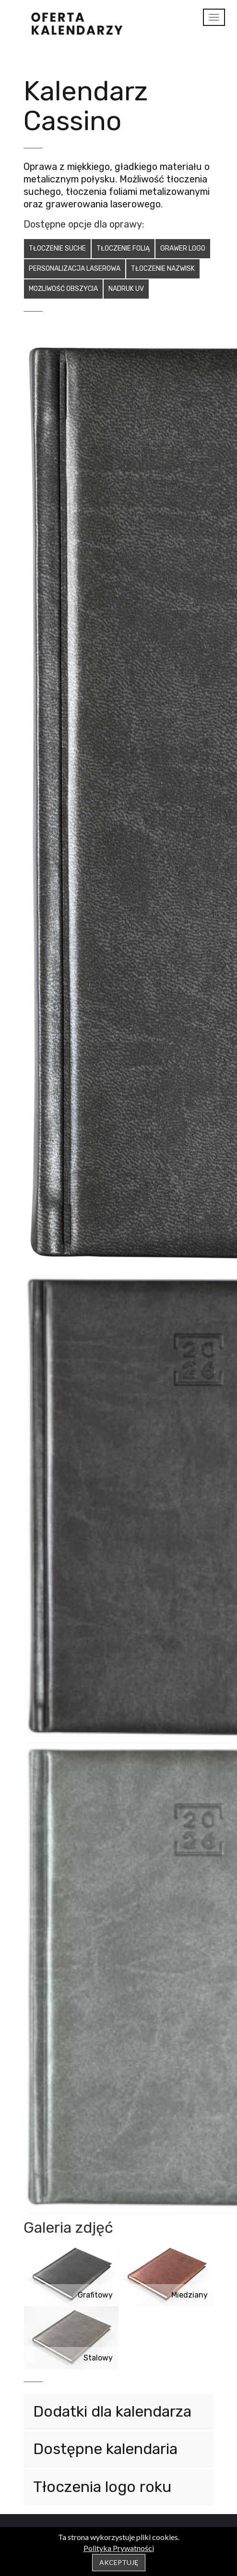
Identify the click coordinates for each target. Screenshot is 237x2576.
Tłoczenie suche (57, 248)
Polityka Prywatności (118, 2547)
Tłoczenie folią (123, 248)
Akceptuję (118, 2562)
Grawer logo (182, 248)
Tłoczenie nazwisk (163, 269)
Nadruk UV (126, 289)
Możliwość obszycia (63, 289)
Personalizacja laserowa (74, 269)
